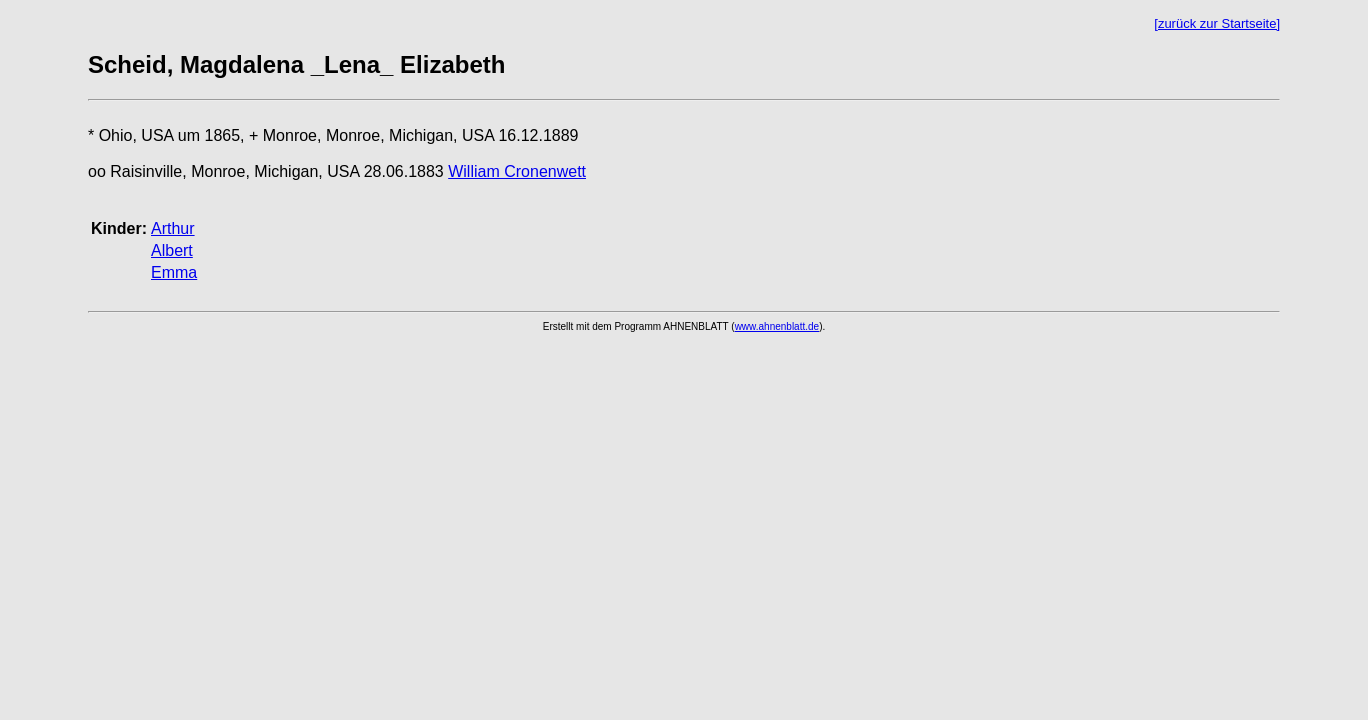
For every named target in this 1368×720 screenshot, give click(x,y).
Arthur (173, 228)
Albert (172, 250)
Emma (174, 272)
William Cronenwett (517, 171)
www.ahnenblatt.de (777, 326)
